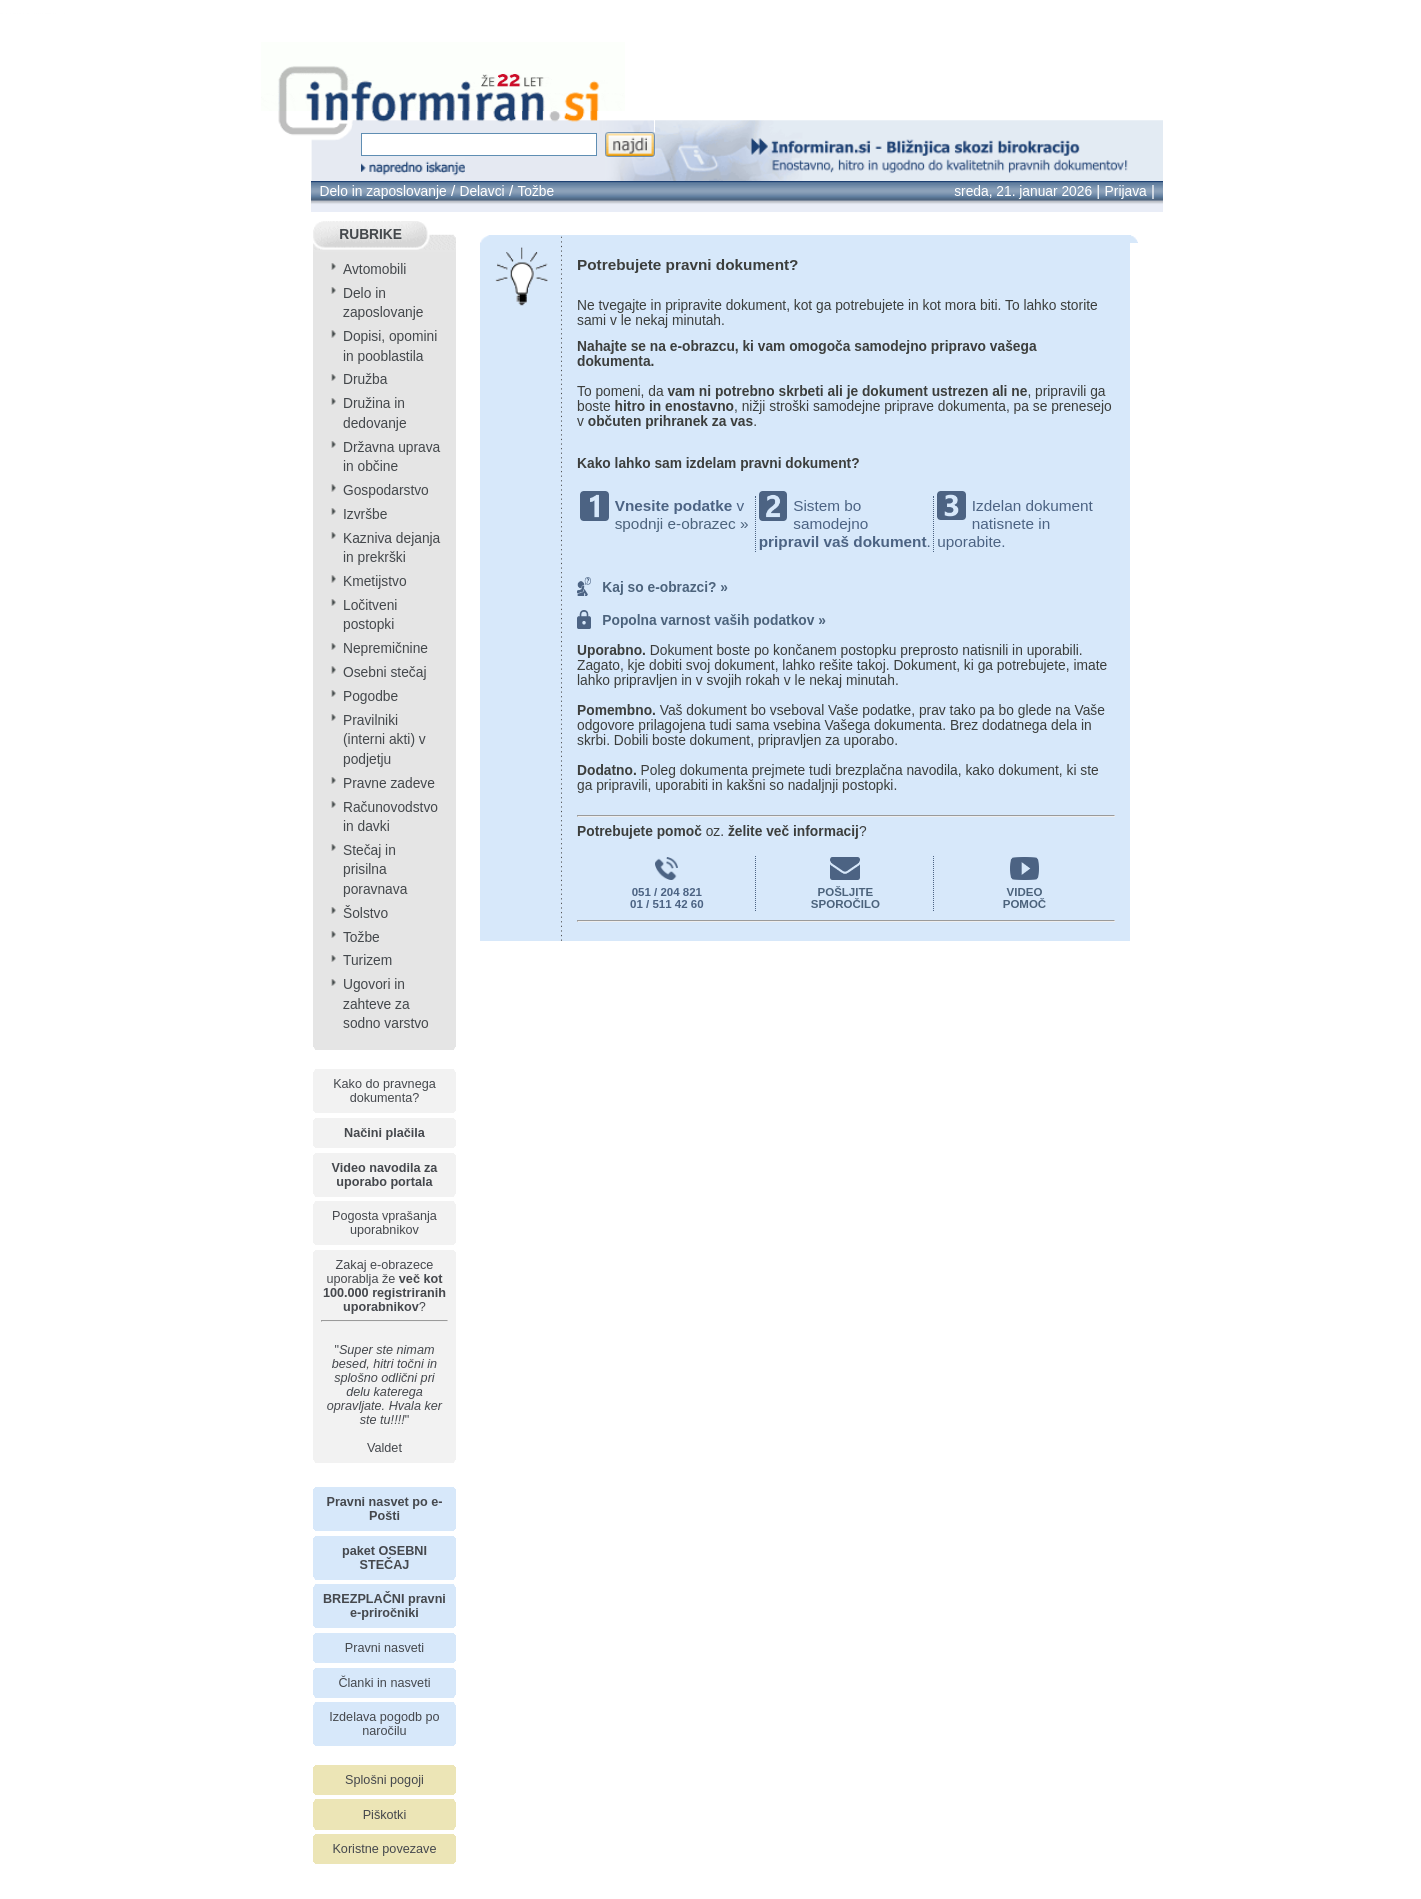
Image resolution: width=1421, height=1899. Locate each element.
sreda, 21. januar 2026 (1023, 191)
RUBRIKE (370, 234)
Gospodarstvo (386, 490)
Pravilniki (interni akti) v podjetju (384, 740)
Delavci (481, 191)
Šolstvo (365, 913)
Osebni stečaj (385, 672)
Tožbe (535, 191)
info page (63, 13)
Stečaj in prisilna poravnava (375, 870)
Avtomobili (374, 269)
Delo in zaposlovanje (382, 191)
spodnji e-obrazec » (682, 523)
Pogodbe (370, 696)
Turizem (367, 960)
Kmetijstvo (375, 581)
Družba (365, 379)
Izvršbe (365, 514)
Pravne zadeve (389, 783)
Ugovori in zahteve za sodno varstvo (386, 1004)
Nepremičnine (385, 648)
